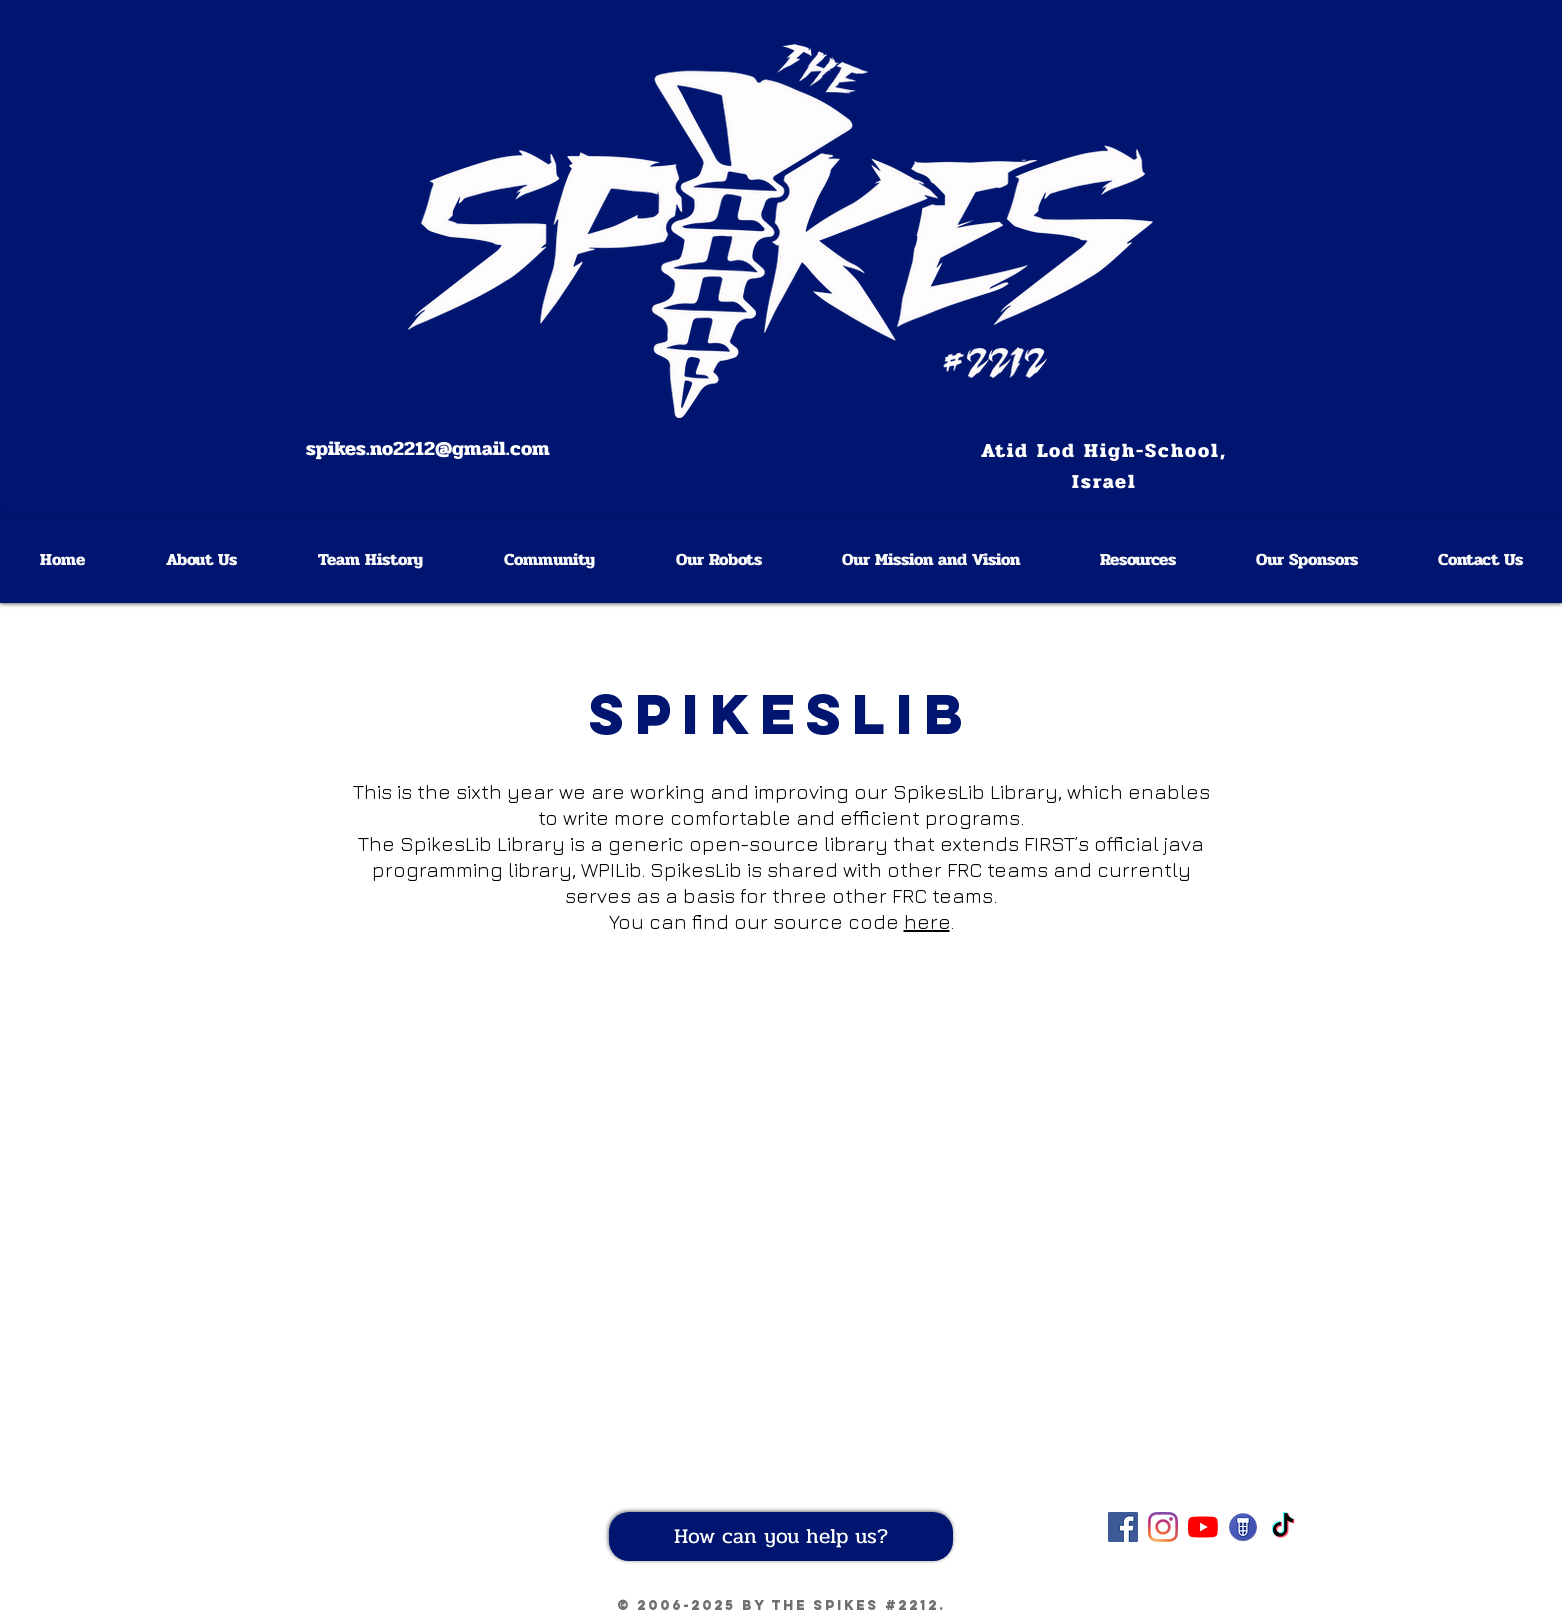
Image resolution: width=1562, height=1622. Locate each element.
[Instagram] (1163, 1527)
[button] (1137, 559)
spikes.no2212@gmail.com (428, 448)
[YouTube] (1203, 1527)
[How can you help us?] (781, 1536)
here (927, 921)
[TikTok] (1283, 1527)
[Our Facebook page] (1123, 1527)
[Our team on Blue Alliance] (1243, 1527)
